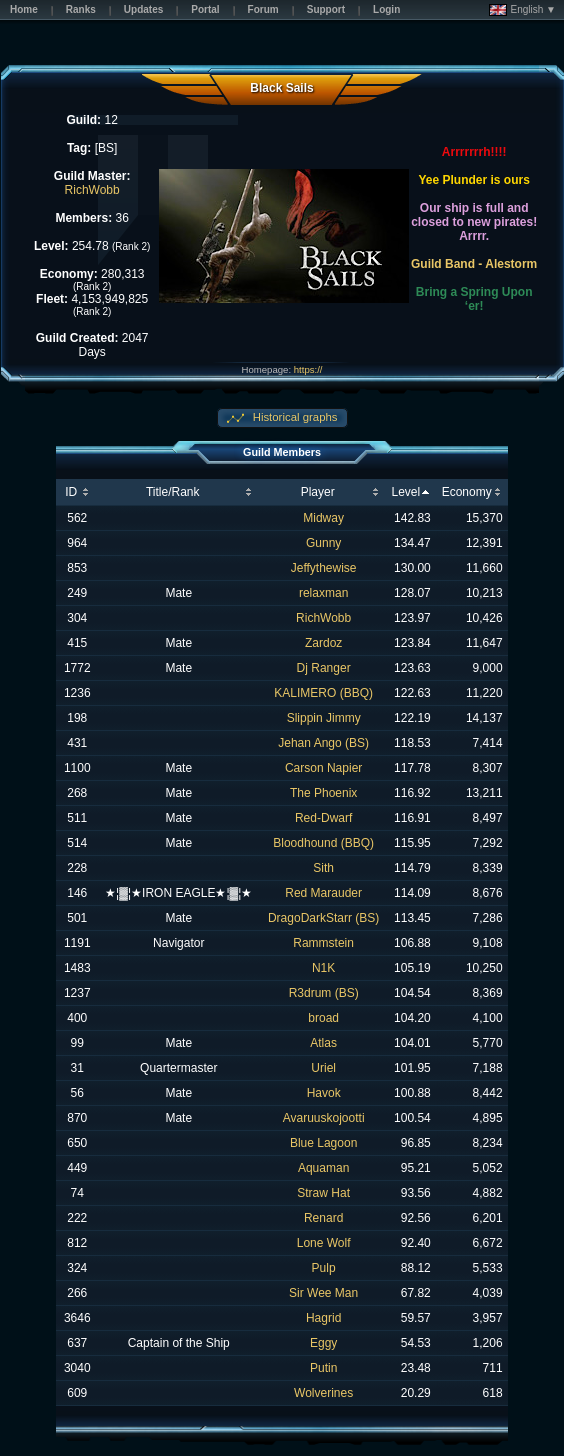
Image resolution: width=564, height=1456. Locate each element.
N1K (323, 968)
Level (405, 492)
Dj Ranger (324, 668)
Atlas (323, 1043)
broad (323, 1018)
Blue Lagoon (323, 1143)
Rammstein (323, 943)
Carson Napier (323, 768)
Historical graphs (294, 417)
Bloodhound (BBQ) (323, 843)
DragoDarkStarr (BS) (323, 918)
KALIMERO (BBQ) (323, 693)
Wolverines (323, 1393)
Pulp (324, 1268)
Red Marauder (323, 893)
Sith (323, 868)
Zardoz (323, 643)
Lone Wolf (324, 1243)
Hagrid (323, 1318)
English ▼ (522, 10)
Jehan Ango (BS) (323, 743)
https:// (308, 369)
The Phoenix (323, 793)
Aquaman (323, 1168)
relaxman (323, 593)
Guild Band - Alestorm (474, 264)
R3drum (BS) (324, 993)
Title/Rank (173, 492)
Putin (323, 1368)
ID (71, 492)
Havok (324, 1093)
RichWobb (92, 190)
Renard (323, 1218)
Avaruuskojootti (324, 1118)
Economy (467, 492)
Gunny (323, 543)
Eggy (323, 1343)
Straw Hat (323, 1193)
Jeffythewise (324, 568)
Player (318, 492)
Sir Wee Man (323, 1293)
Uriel (323, 1068)
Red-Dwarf (323, 818)
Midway (323, 518)
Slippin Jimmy (324, 718)
